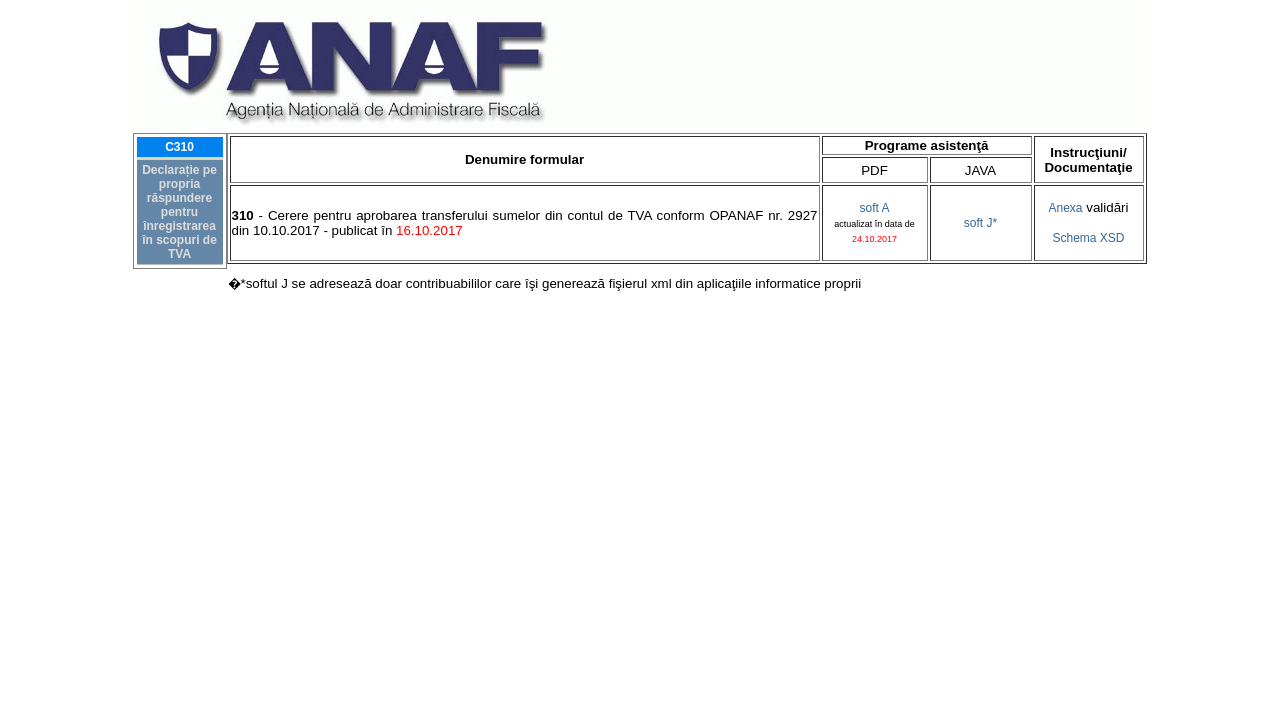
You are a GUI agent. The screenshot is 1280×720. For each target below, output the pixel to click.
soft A (874, 208)
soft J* (980, 223)
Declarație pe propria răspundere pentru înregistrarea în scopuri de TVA (179, 212)
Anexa (1066, 208)
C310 (179, 147)
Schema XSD (1088, 238)
